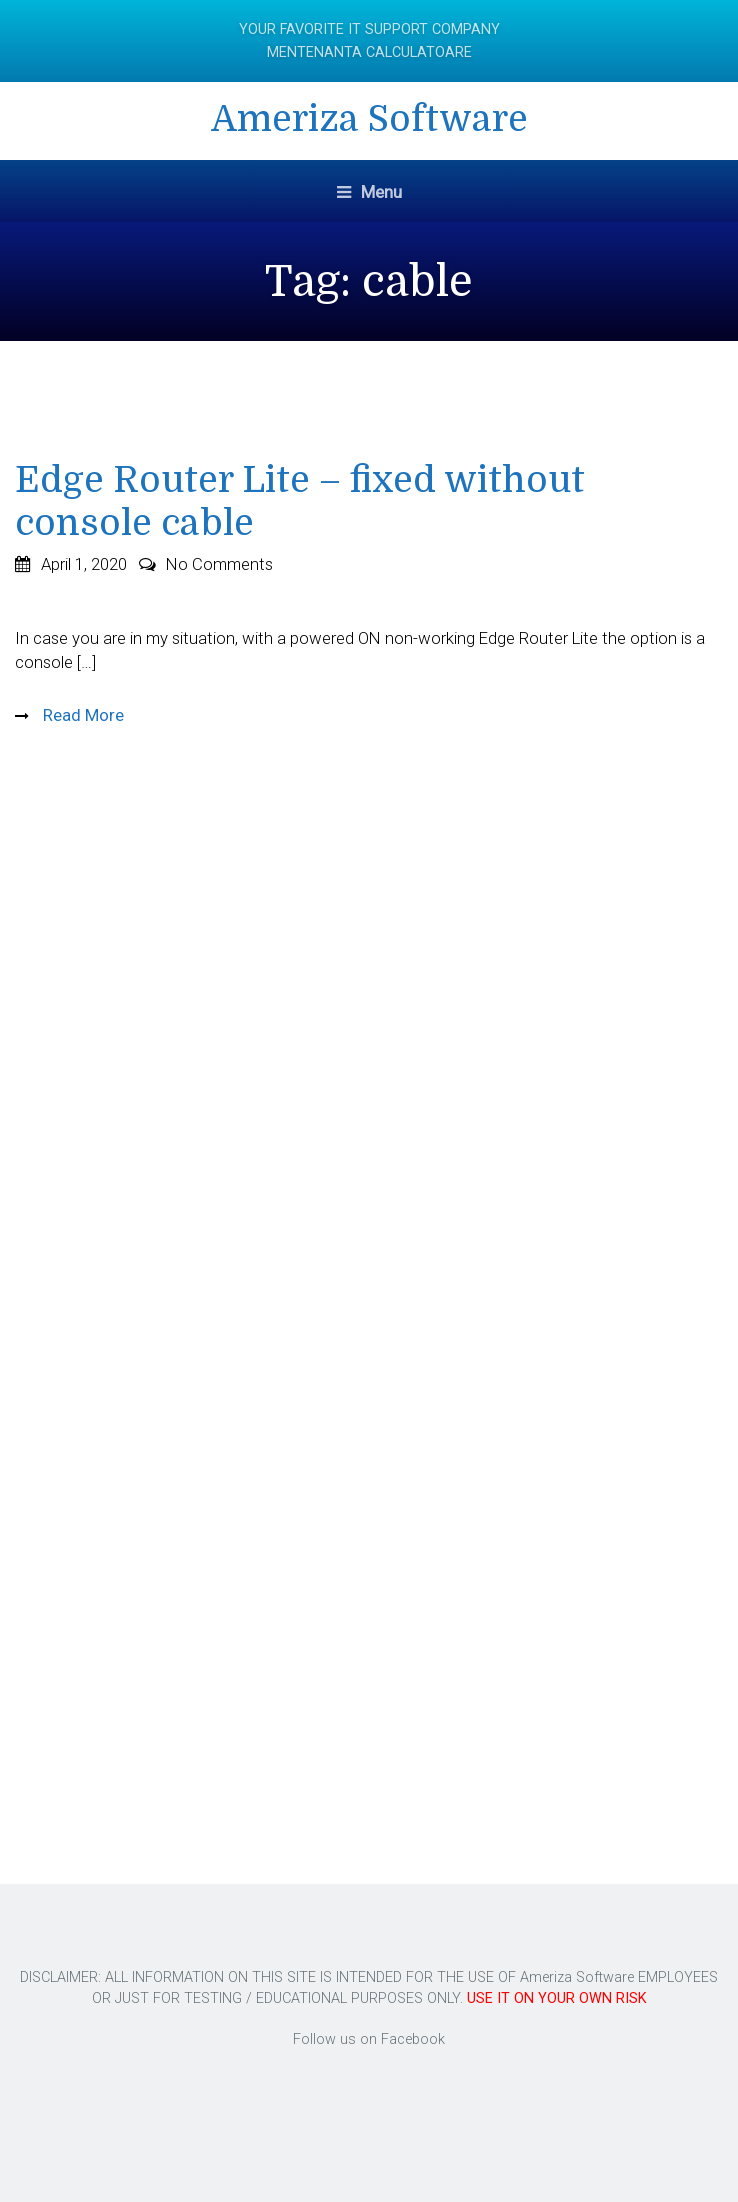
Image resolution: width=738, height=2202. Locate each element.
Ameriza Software (369, 119)
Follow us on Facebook (369, 2039)
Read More (81, 715)
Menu (369, 192)
